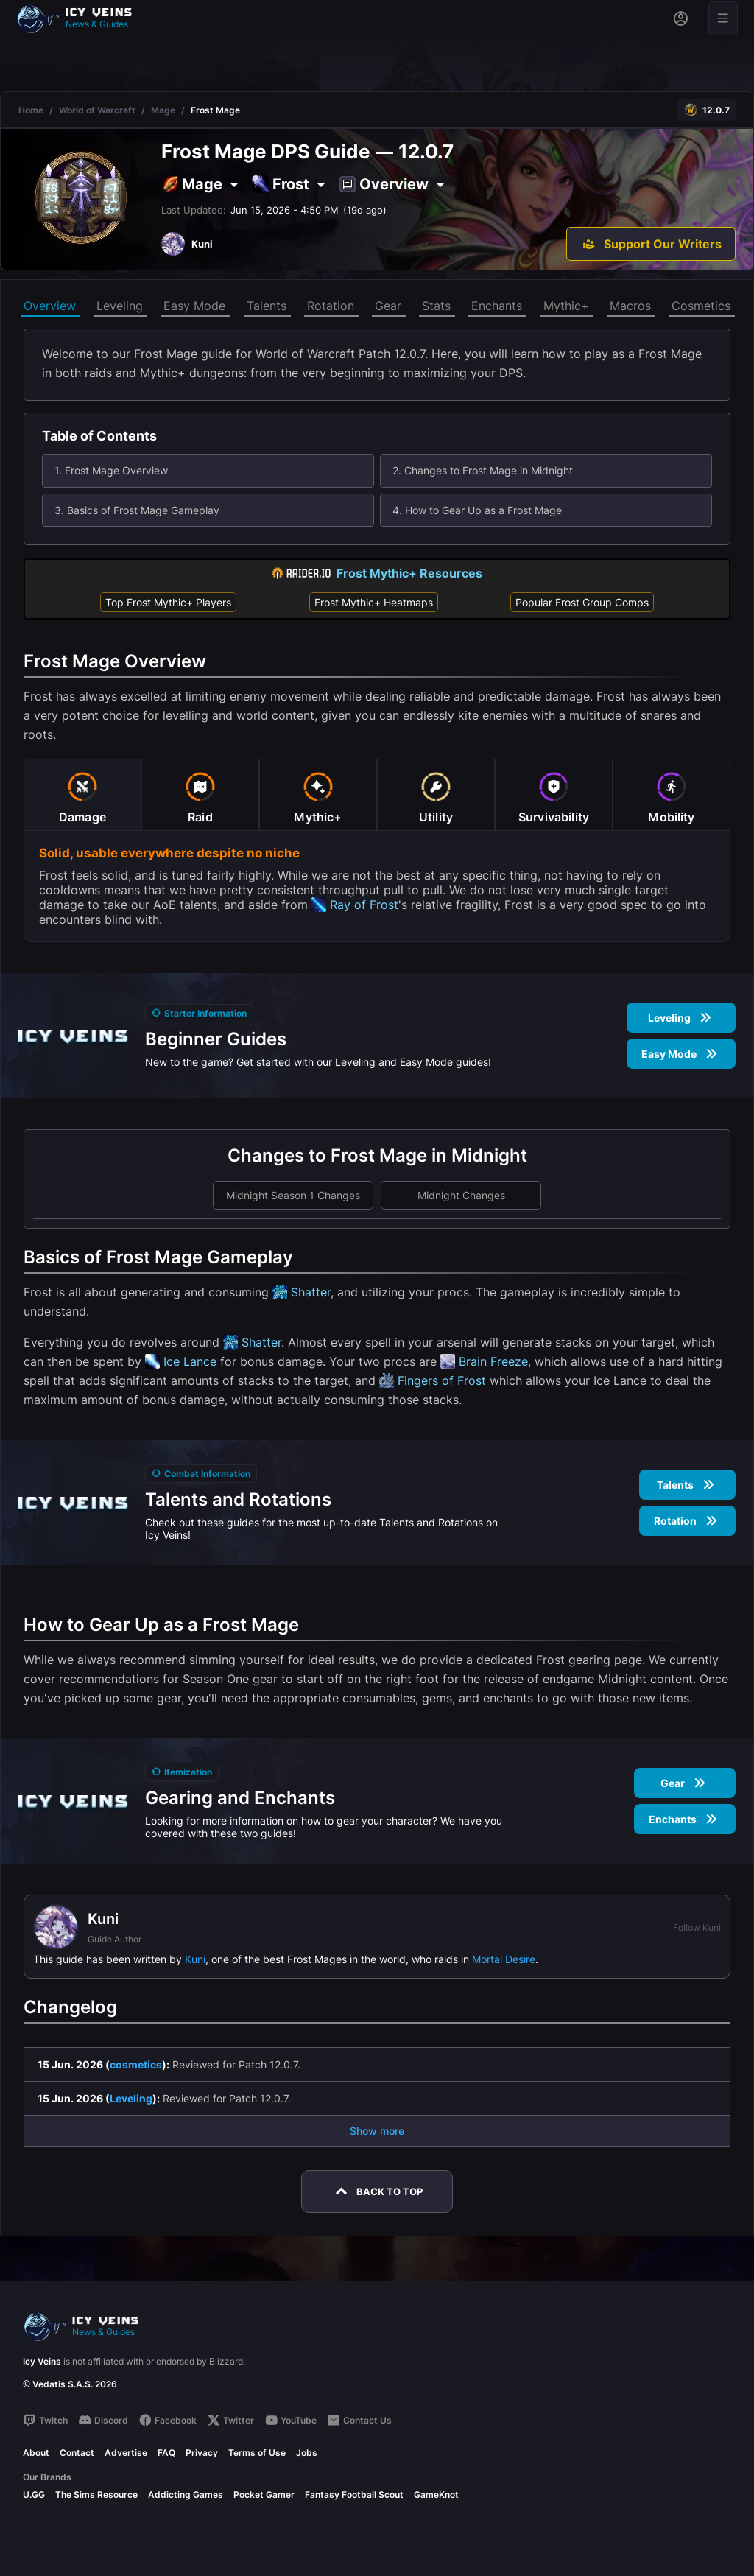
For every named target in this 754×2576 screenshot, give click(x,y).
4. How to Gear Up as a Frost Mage (477, 510)
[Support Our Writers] (651, 244)
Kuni (195, 1959)
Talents (266, 305)
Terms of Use (257, 2452)
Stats (436, 305)
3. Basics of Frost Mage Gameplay (136, 510)
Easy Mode (194, 305)
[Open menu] (723, 18)
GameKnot (436, 2494)
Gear (388, 305)
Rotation (330, 305)
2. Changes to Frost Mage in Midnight (482, 470)
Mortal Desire (503, 1959)
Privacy (202, 2452)
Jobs (306, 2452)
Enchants (496, 305)
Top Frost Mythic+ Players (168, 602)
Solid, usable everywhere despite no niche (169, 853)
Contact (77, 2452)
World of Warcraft (97, 110)
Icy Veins (42, 2361)
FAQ (166, 2452)
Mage (163, 110)
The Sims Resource (96, 2494)
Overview (50, 305)
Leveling (119, 305)
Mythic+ (566, 305)
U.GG (34, 2494)
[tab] (82, 795)
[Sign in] (680, 18)
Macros (630, 305)
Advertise (126, 2452)
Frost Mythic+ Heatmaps (373, 602)
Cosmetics (701, 305)
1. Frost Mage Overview (111, 470)
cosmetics (136, 2064)
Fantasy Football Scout (354, 2494)
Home (30, 110)
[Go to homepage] (81, 18)
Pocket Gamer (264, 2494)
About (36, 2452)
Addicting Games (185, 2494)
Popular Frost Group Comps (582, 602)
